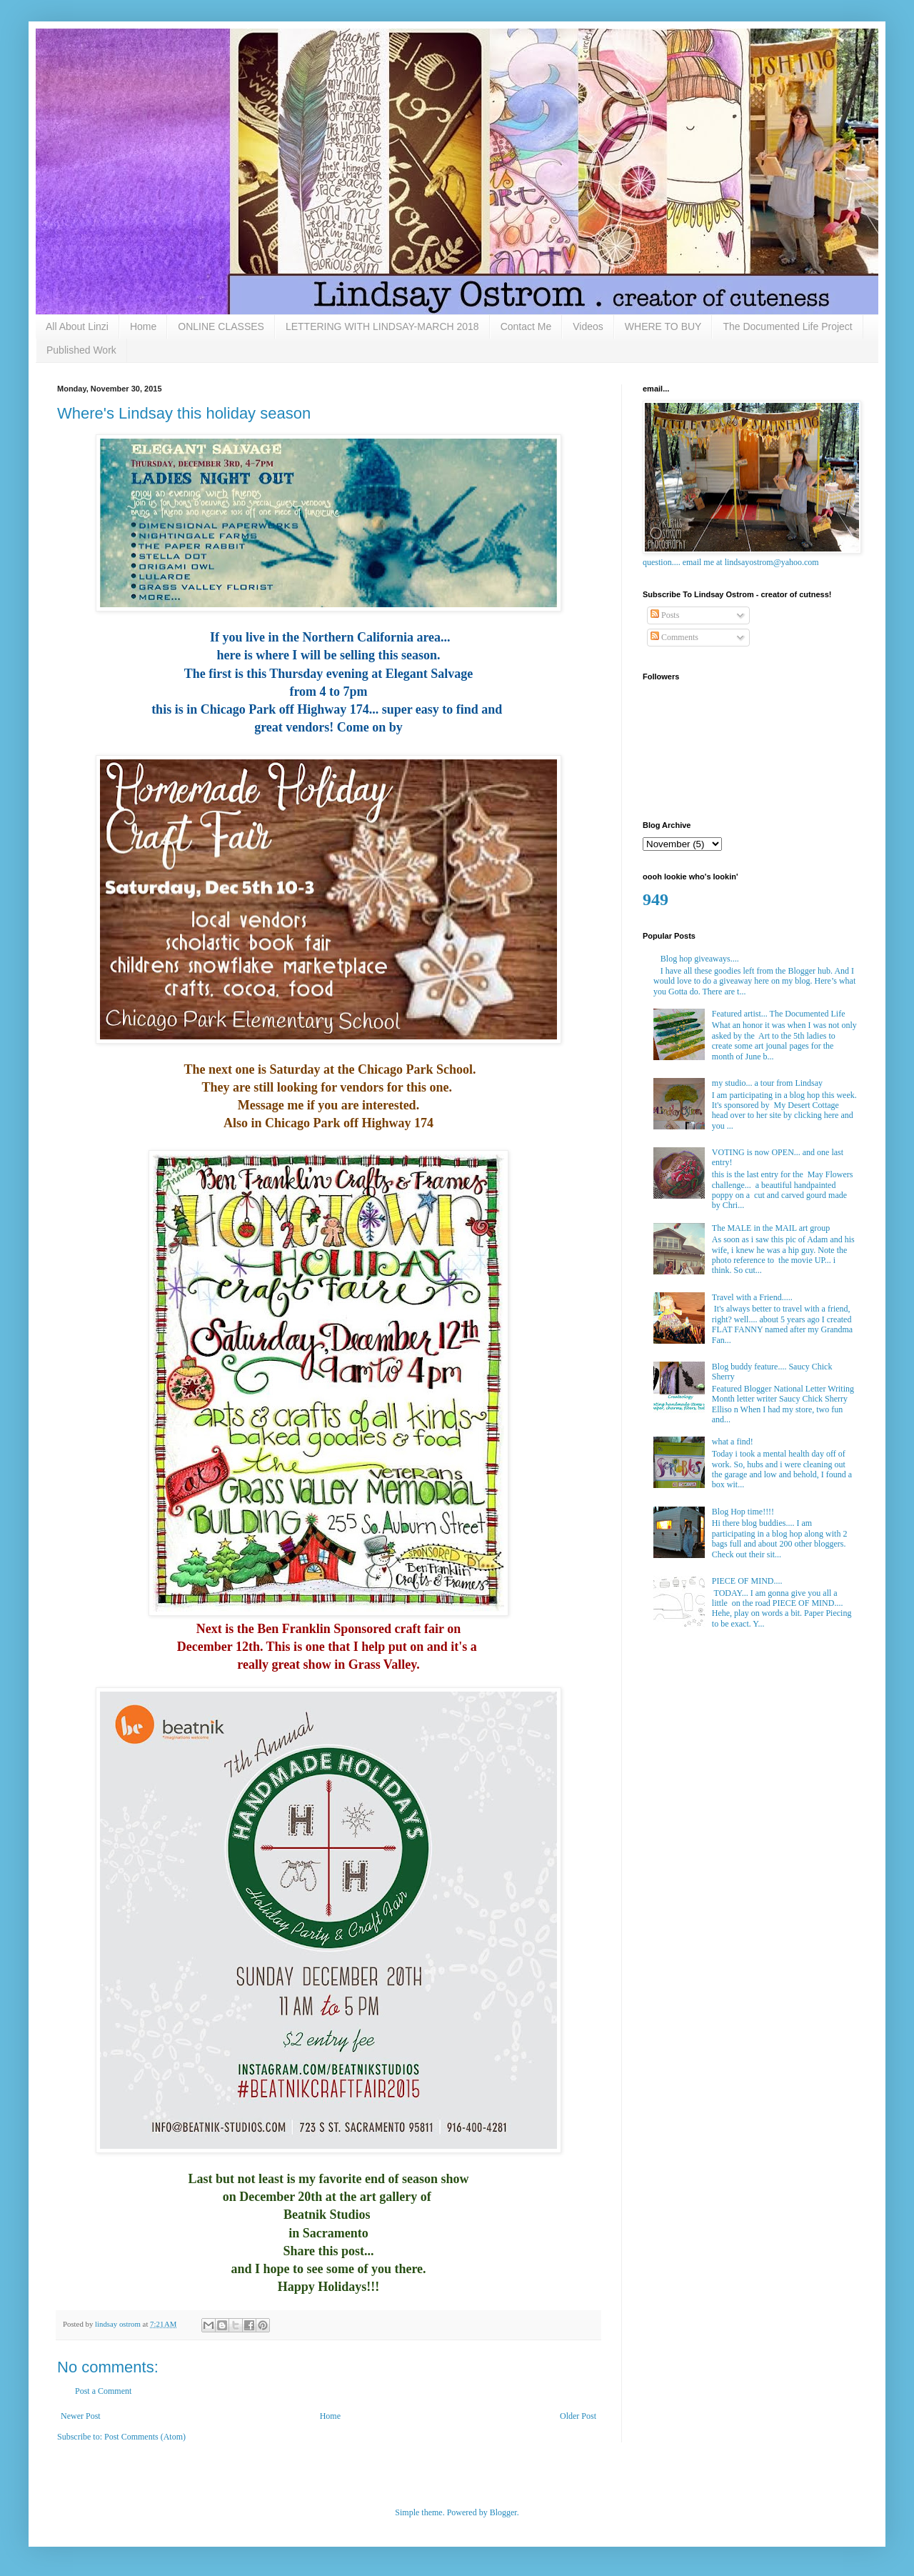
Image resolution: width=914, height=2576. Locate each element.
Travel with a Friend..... (752, 1297)
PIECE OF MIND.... (747, 1581)
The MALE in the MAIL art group (771, 1228)
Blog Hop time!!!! (743, 1512)
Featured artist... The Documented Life (778, 1014)
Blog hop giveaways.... (700, 959)
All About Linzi (77, 326)
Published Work (81, 350)
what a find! (732, 1442)
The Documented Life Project (787, 326)
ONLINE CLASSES (221, 326)
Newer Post (81, 2416)
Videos (588, 326)
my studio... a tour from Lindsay (767, 1083)
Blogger (503, 2512)
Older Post (578, 2416)
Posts (665, 615)
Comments (674, 637)
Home (143, 326)
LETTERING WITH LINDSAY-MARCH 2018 (382, 326)
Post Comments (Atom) (145, 2437)
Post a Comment (103, 2391)
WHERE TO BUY (663, 326)
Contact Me (526, 326)
